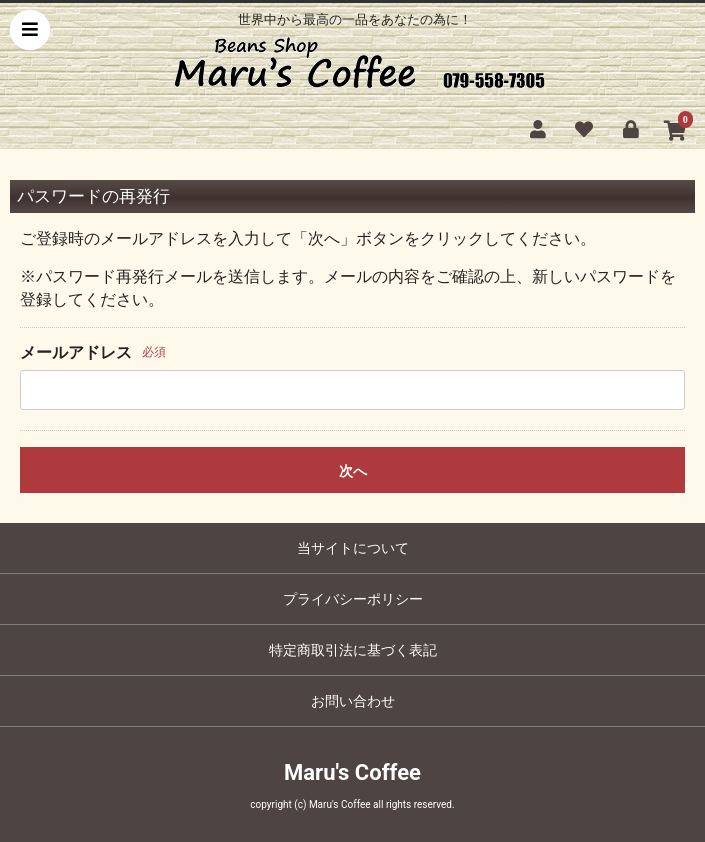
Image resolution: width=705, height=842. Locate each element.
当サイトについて (353, 548)
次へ (353, 471)
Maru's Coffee (352, 772)
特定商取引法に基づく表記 (353, 650)
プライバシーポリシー (353, 599)
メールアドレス (76, 352)
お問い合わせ (353, 701)
